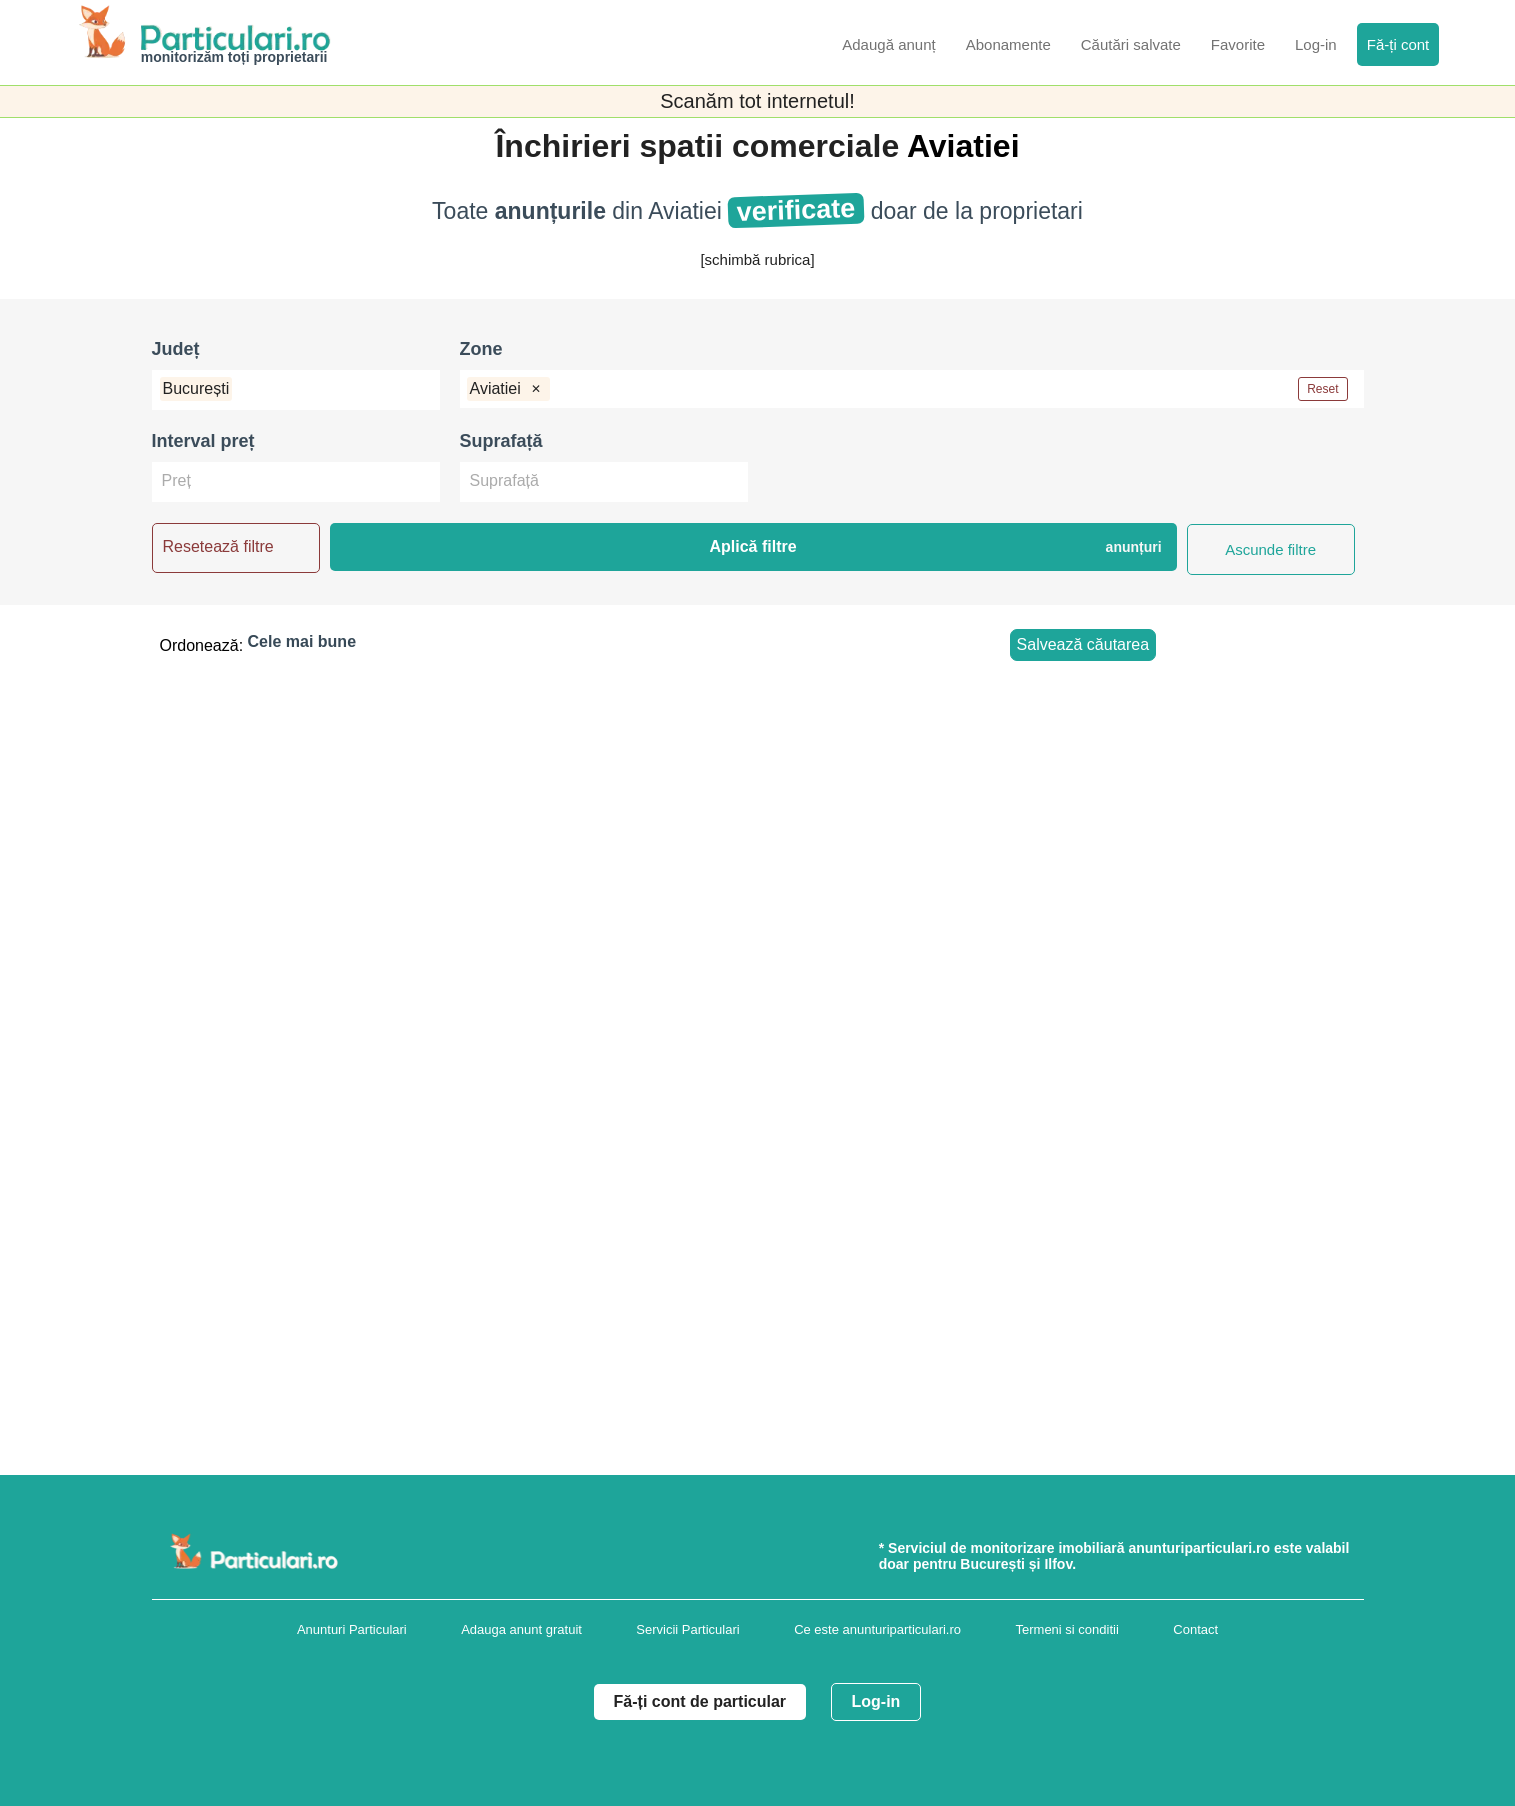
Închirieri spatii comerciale (700, 146)
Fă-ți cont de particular (700, 1701)
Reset (1322, 389)
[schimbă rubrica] (757, 259)
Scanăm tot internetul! (757, 101)
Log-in (876, 1701)
